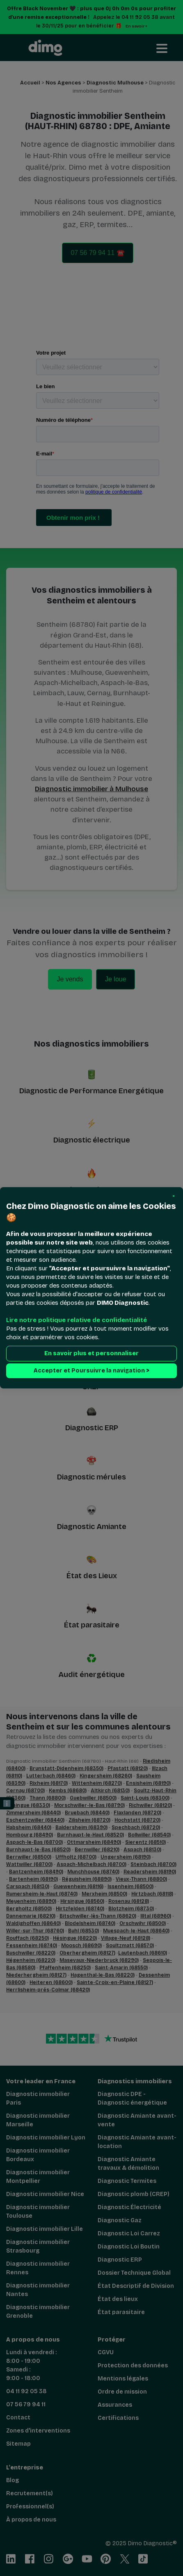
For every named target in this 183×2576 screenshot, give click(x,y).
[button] (173, 1196)
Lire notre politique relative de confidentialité (76, 1320)
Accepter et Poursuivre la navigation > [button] (91, 1371)
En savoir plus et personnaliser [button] (91, 1353)
